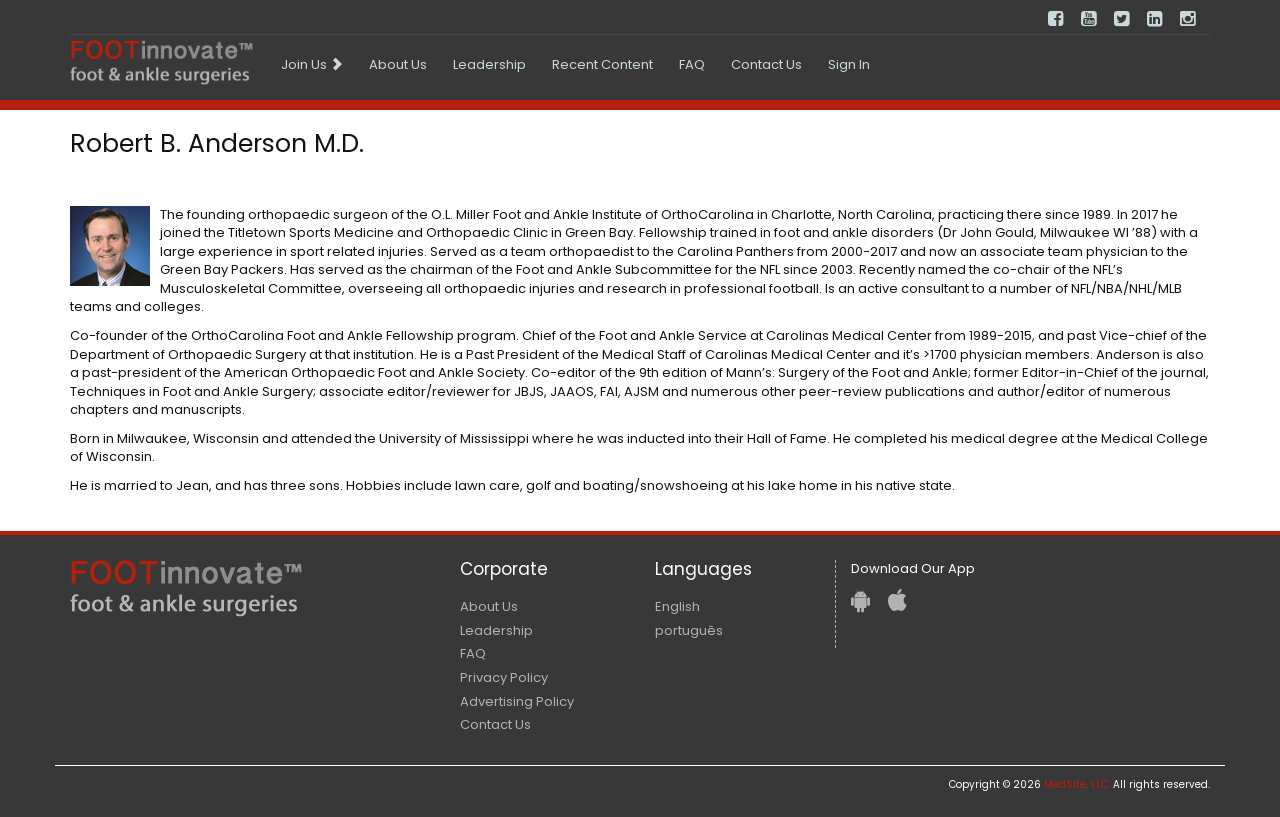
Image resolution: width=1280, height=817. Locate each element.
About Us (398, 64)
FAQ (692, 64)
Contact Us (766, 64)
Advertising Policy (517, 701)
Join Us (312, 64)
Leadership (489, 64)
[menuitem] (312, 65)
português (689, 630)
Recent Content (602, 64)
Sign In (849, 64)
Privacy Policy (504, 677)
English (677, 606)
